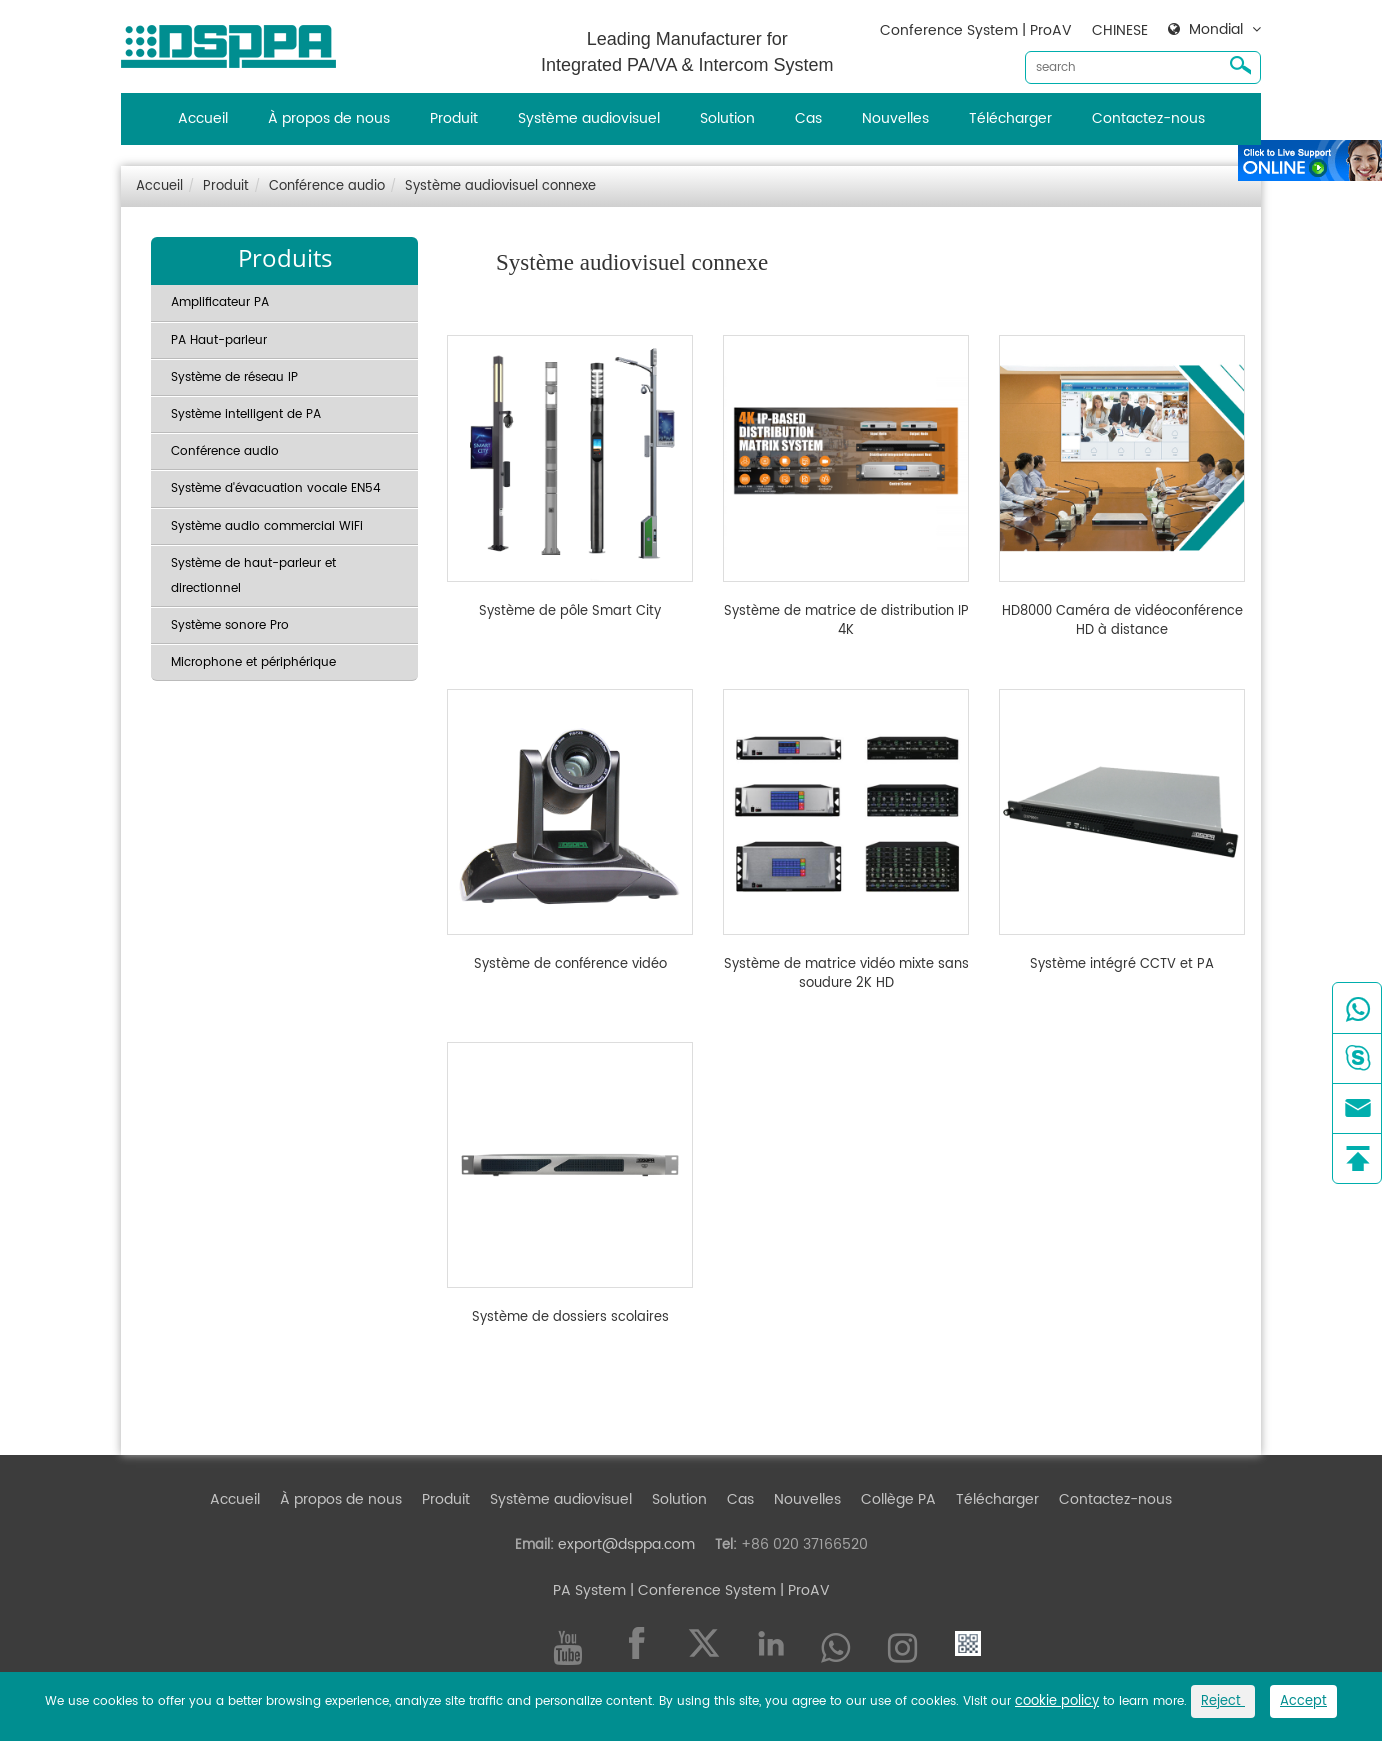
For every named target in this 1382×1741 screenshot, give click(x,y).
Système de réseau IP (234, 377)
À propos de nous (329, 118)
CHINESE (1120, 30)
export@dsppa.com (626, 1544)
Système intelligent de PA (246, 414)
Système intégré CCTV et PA (1122, 965)
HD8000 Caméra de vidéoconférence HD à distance (1122, 621)
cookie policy (1057, 1701)
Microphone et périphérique (253, 662)
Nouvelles (895, 118)
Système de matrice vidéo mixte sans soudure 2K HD (846, 974)
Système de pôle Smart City (570, 612)
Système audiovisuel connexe (500, 186)
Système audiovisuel (589, 118)
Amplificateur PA (220, 302)
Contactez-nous (1148, 118)
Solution (727, 118)
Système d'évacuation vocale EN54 (276, 488)
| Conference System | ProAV (728, 1590)
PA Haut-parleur (219, 340)
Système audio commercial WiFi (267, 526)
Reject (1223, 1701)
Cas (808, 118)
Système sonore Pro (230, 625)
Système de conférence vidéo (570, 965)
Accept (1303, 1701)
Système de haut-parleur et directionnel (253, 576)
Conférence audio (327, 186)
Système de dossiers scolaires (570, 1318)
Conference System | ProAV (976, 30)
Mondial (1216, 30)
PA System (589, 1590)
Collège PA (898, 1499)
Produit (454, 118)
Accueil (203, 118)
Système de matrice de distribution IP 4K (846, 621)
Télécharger (1010, 118)
